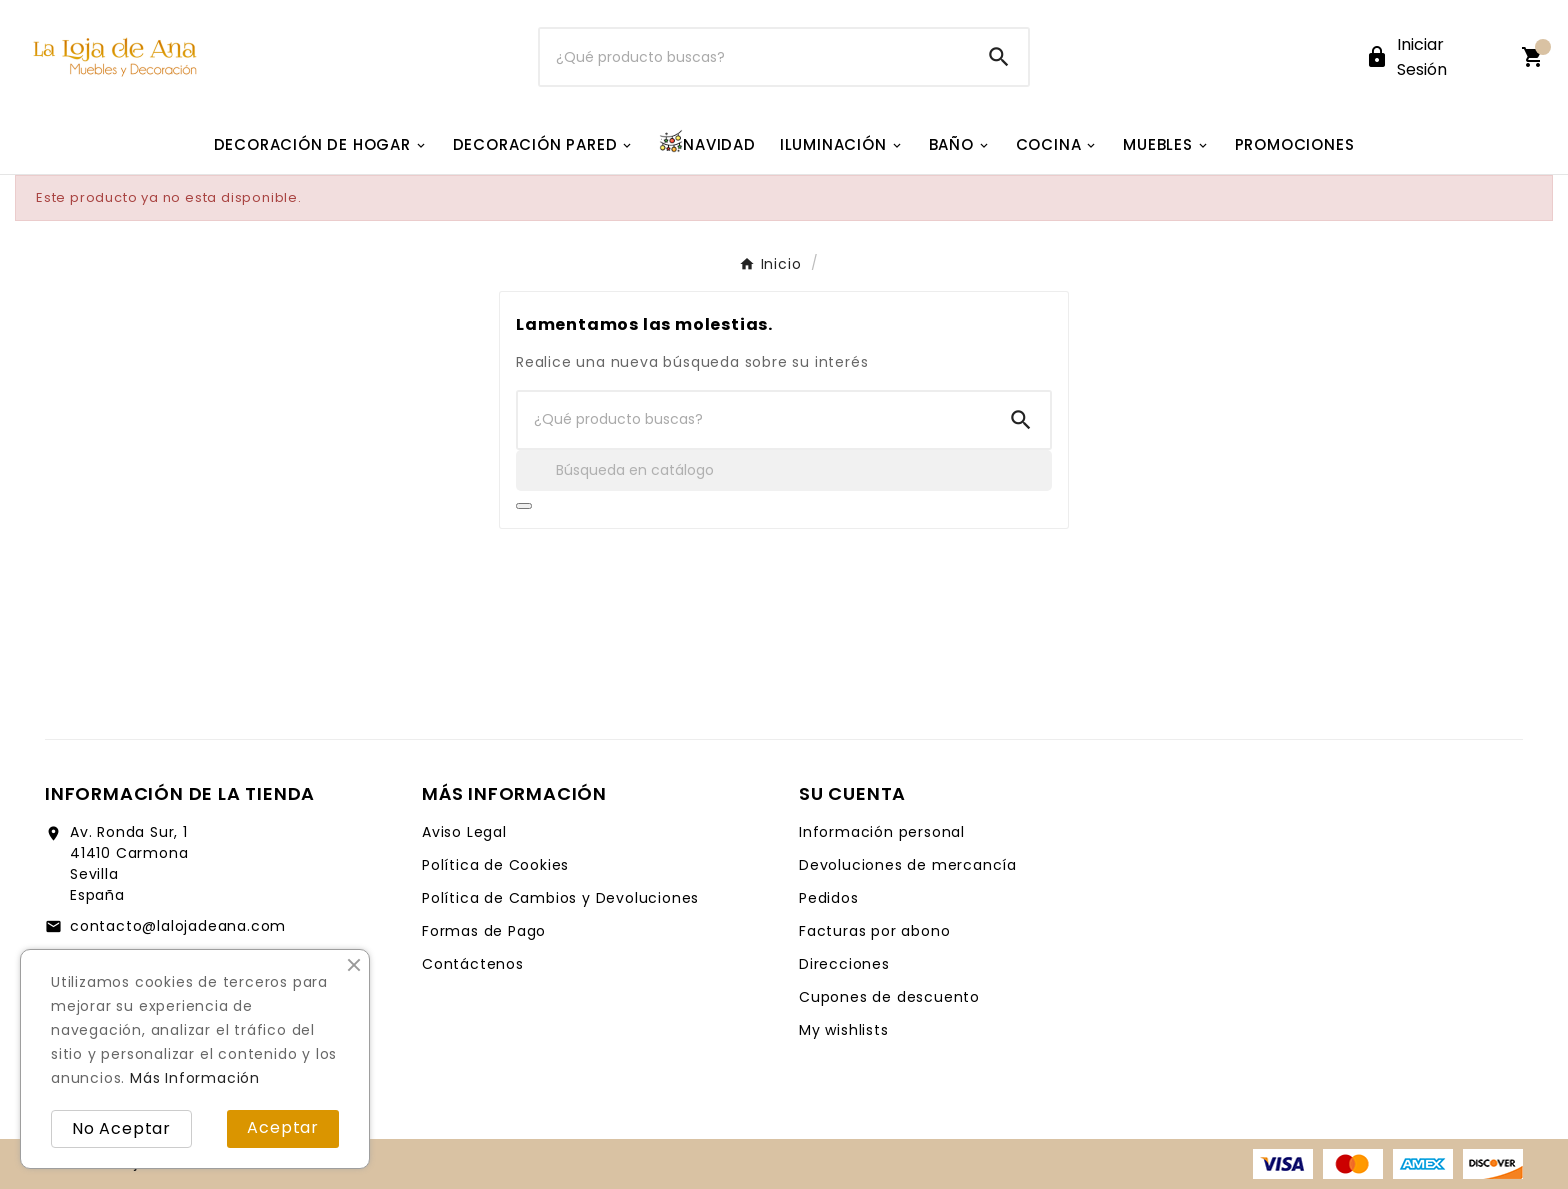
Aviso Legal (464, 832)
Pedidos (829, 898)
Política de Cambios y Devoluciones (560, 898)
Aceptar (283, 1127)
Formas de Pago (484, 931)
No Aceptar (121, 1128)
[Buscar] (755, 57)
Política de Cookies (495, 865)
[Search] (999, 57)
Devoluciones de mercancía (908, 865)
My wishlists (844, 1030)
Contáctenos (473, 964)
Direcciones (844, 964)
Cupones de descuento (889, 997)
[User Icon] (1431, 57)
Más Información (195, 1078)
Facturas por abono (874, 931)
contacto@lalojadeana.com (178, 926)
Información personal (882, 832)
